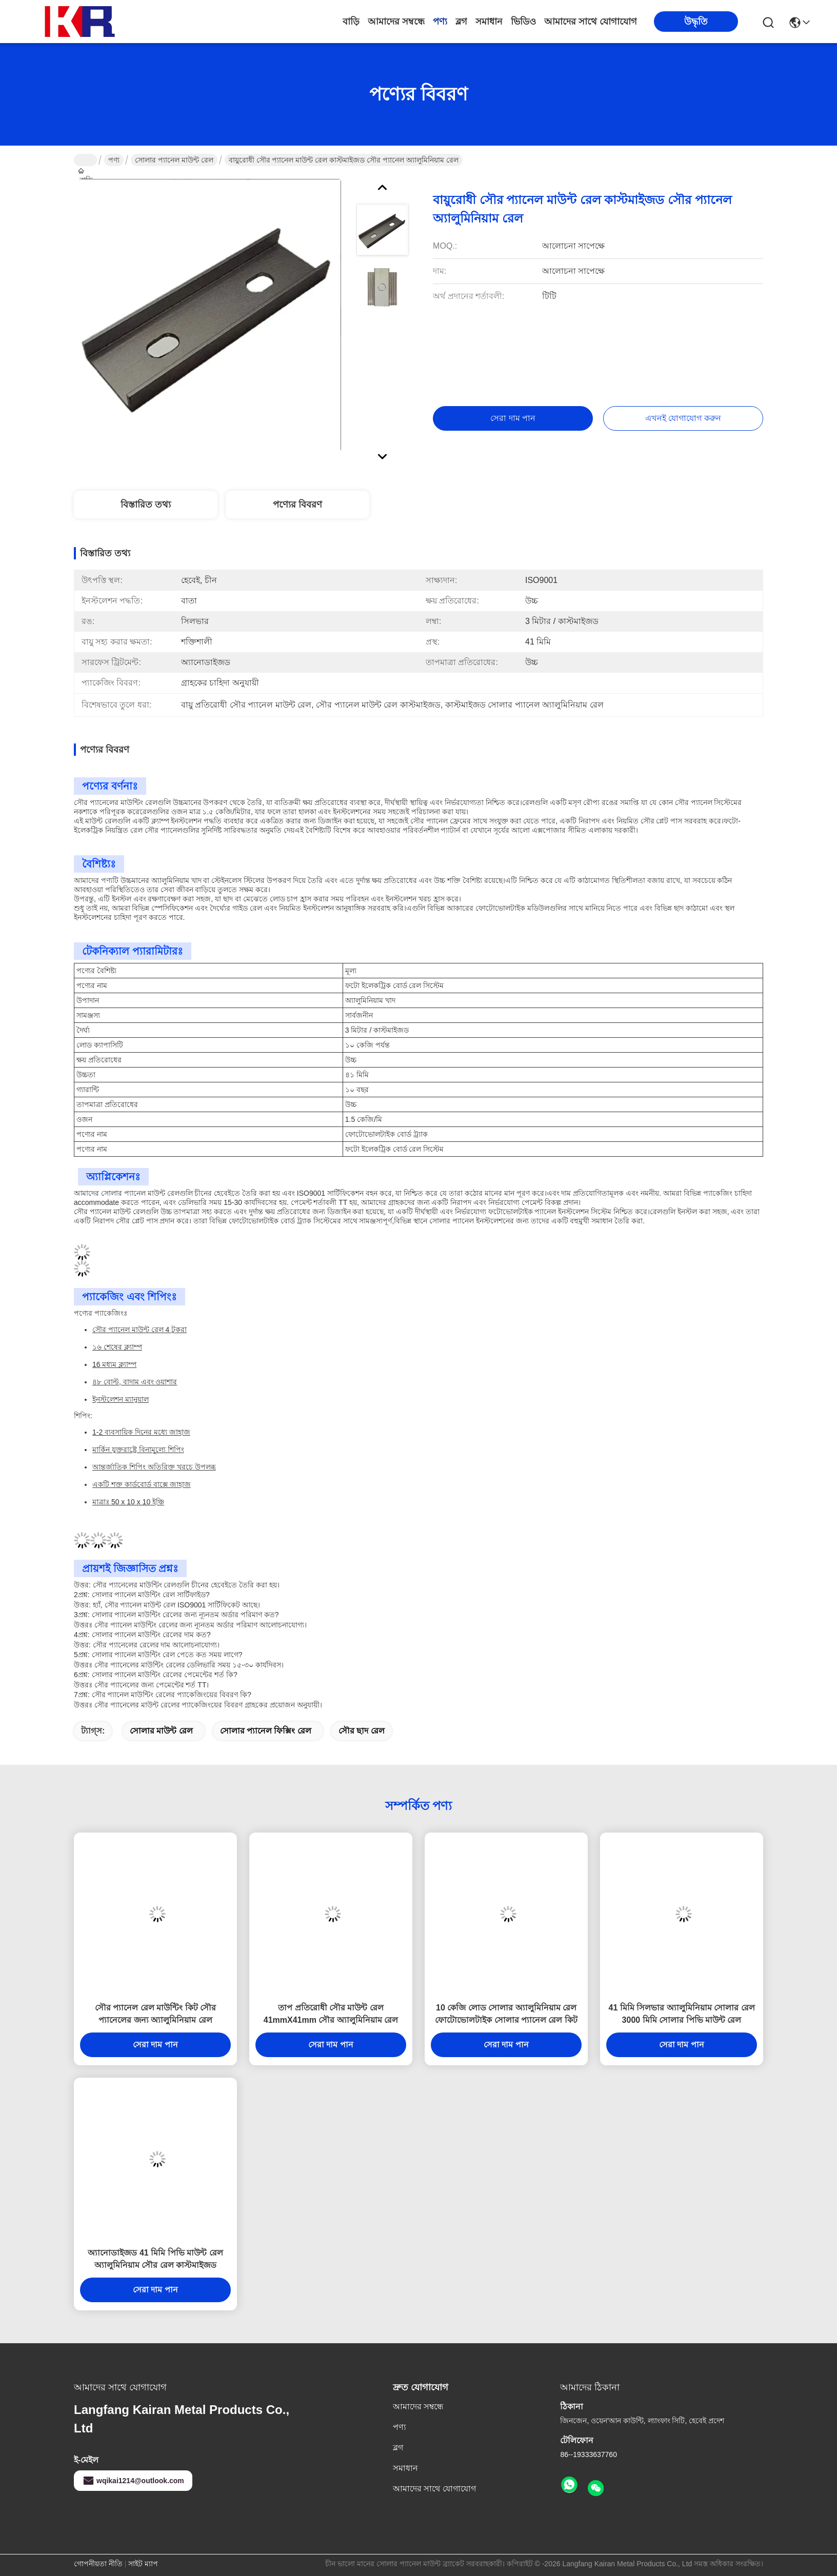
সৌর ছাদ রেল (361, 1730)
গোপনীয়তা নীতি (98, 2564)
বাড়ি (351, 21)
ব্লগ (461, 21)
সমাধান (489, 21)
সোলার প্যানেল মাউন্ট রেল (174, 160)
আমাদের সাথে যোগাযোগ (590, 21)
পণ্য (440, 21)
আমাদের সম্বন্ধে (396, 21)
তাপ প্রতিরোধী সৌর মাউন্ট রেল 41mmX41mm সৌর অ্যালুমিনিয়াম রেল (331, 2013)
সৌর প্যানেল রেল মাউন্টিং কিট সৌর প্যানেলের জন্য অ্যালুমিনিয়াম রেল (155, 2013)
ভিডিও (523, 21)
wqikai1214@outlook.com (133, 2480)
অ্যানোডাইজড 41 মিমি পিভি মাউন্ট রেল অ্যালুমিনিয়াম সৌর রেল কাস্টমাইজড (155, 2258)
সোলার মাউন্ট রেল (161, 1730)
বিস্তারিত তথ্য (146, 504)
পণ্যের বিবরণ (297, 504)
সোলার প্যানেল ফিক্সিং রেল (265, 1730)
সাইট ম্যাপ (143, 2564)
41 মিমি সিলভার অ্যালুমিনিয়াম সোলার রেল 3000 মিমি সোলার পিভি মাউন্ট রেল (681, 2013)
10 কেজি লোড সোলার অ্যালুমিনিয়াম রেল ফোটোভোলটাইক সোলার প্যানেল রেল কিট (506, 2013)
